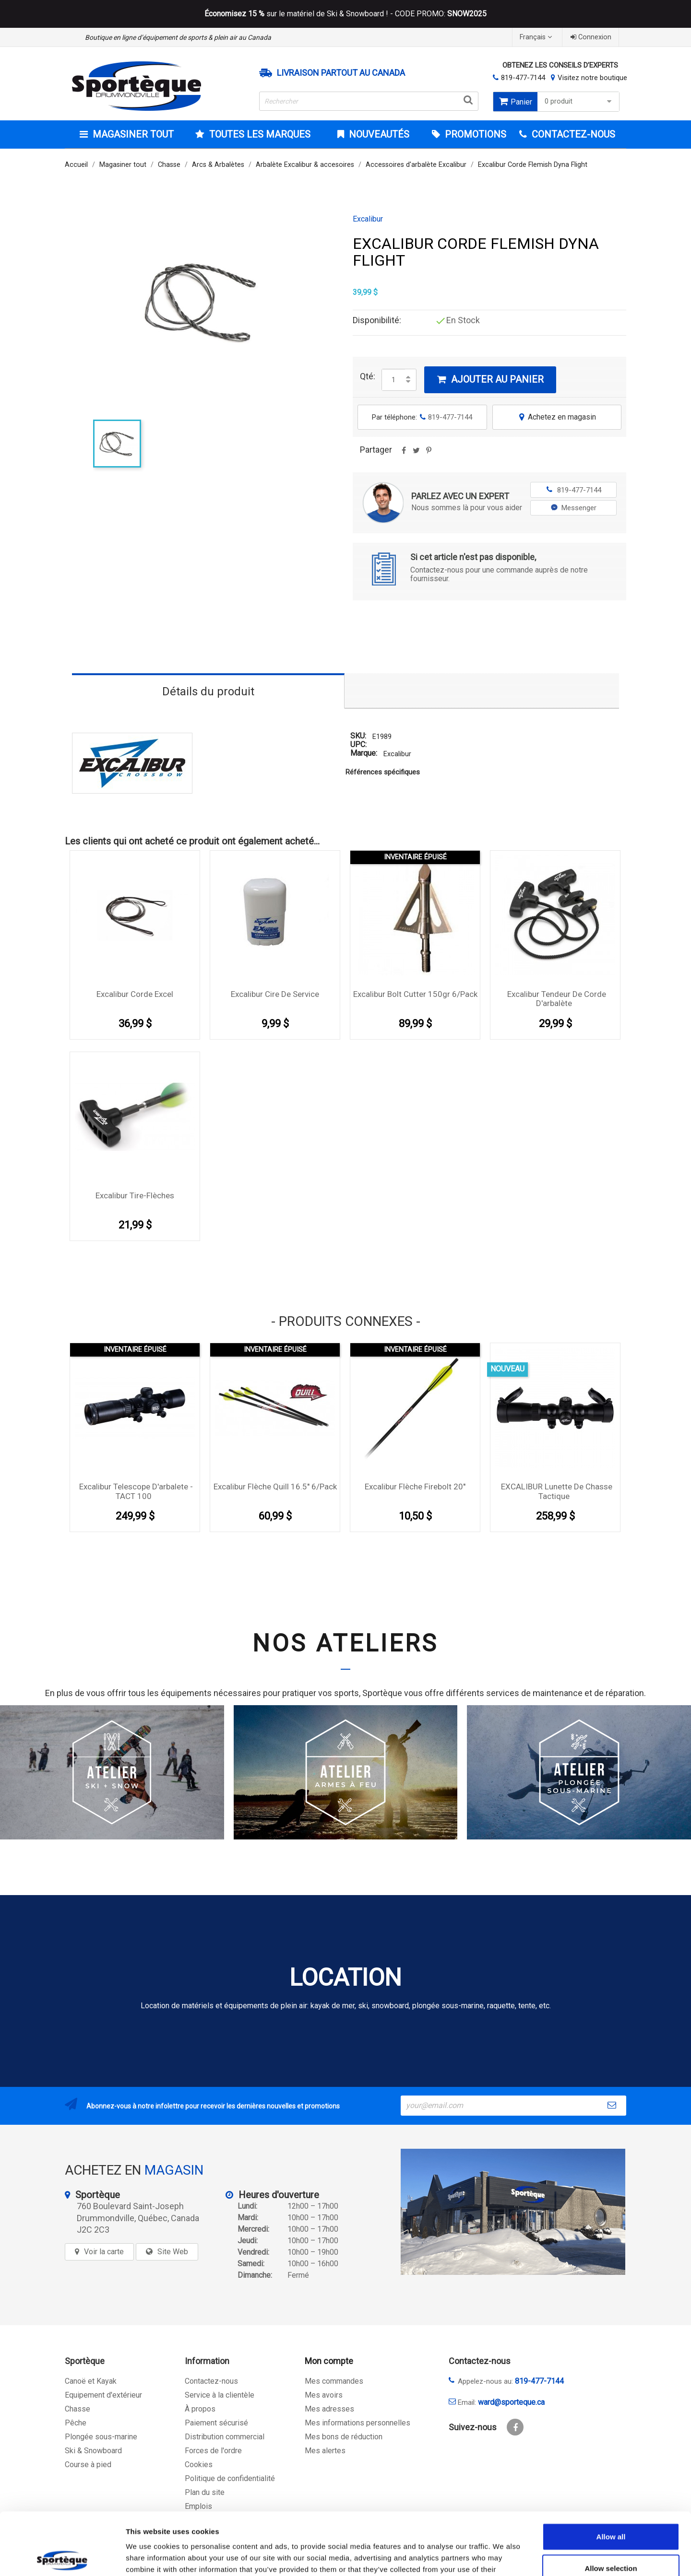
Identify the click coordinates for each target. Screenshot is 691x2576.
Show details (503, 2557)
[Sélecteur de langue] (537, 37)
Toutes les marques (258, 134)
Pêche (75, 2422)
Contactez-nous (211, 2381)
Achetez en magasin (556, 417)
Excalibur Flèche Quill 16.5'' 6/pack (275, 1486)
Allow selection (610, 2506)
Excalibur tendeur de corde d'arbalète (556, 998)
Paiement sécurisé (216, 2422)
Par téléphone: (422, 417)
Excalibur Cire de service (275, 994)
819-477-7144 (523, 77)
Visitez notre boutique (592, 77)
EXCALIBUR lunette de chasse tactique (556, 1491)
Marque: (363, 753)
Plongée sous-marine (101, 2436)
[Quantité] (393, 379)
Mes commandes (334, 2381)
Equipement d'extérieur (103, 2395)
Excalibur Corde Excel (134, 994)
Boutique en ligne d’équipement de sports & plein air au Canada (178, 37)
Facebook (515, 2427)
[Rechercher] (369, 101)
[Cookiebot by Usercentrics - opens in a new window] (62, 2557)
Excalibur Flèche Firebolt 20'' (415, 1486)
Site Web (172, 2251)
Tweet (416, 453)
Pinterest (428, 453)
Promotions (474, 134)
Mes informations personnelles (357, 2422)
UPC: (358, 744)
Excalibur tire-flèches (134, 1195)
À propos (200, 2408)
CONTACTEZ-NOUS (572, 134)
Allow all (611, 2474)
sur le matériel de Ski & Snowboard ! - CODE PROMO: (345, 14)
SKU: (358, 736)
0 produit (579, 101)
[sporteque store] (513, 2212)
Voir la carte (104, 2251)
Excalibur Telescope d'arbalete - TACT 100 (136, 1491)
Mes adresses (329, 2408)
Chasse (77, 2408)
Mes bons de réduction (343, 2436)
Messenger (573, 507)
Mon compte (329, 2361)
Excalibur (368, 219)
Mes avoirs (324, 2395)
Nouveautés (377, 134)
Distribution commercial (224, 2436)
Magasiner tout (132, 134)
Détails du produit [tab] (208, 691)
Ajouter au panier (490, 379)
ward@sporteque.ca (511, 2402)
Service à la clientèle (219, 2395)
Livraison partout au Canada (341, 73)
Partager (403, 453)
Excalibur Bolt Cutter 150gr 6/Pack (415, 994)
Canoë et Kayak (91, 2381)
